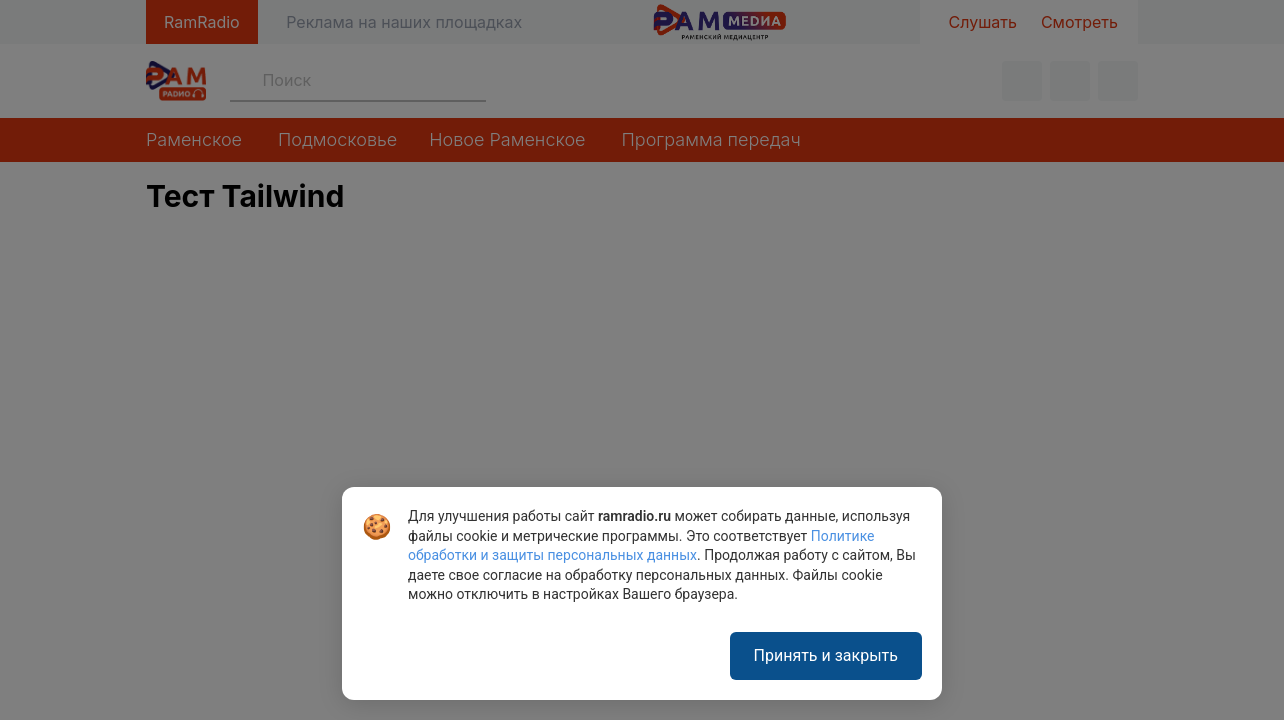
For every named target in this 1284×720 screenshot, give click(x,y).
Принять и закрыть (826, 655)
